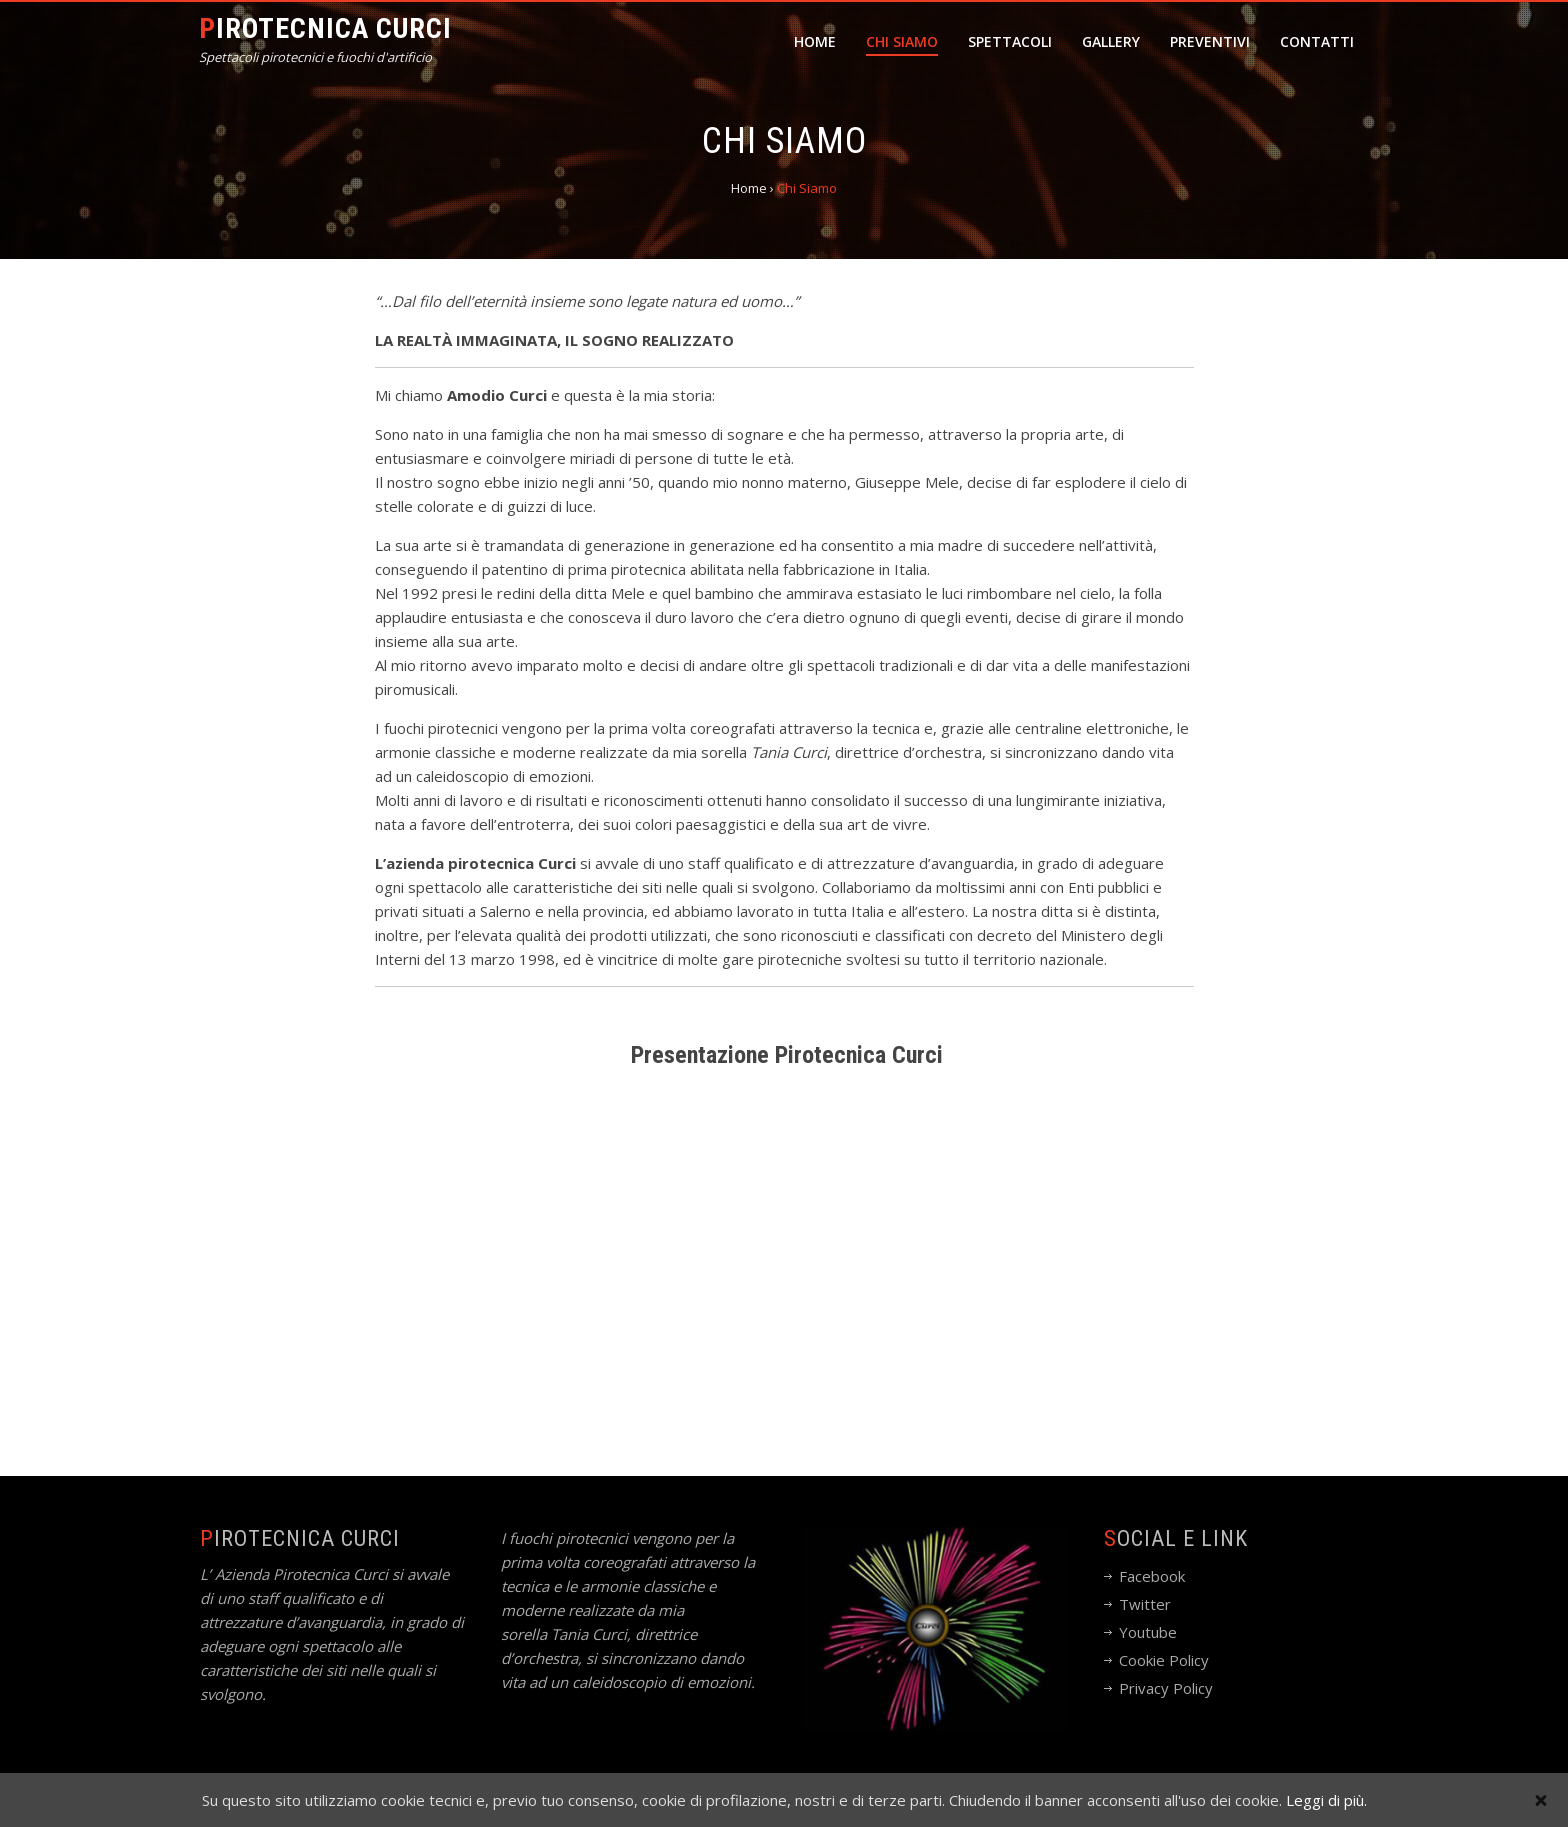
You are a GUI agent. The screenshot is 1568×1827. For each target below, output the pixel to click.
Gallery (1111, 41)
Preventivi (1210, 41)
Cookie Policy (1164, 1660)
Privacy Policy (1166, 1688)
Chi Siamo (902, 41)
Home (815, 41)
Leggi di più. (1326, 1800)
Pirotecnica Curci (325, 28)
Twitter (1145, 1604)
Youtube (1148, 1632)
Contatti (1317, 41)
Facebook (1152, 1576)
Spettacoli (1010, 41)
